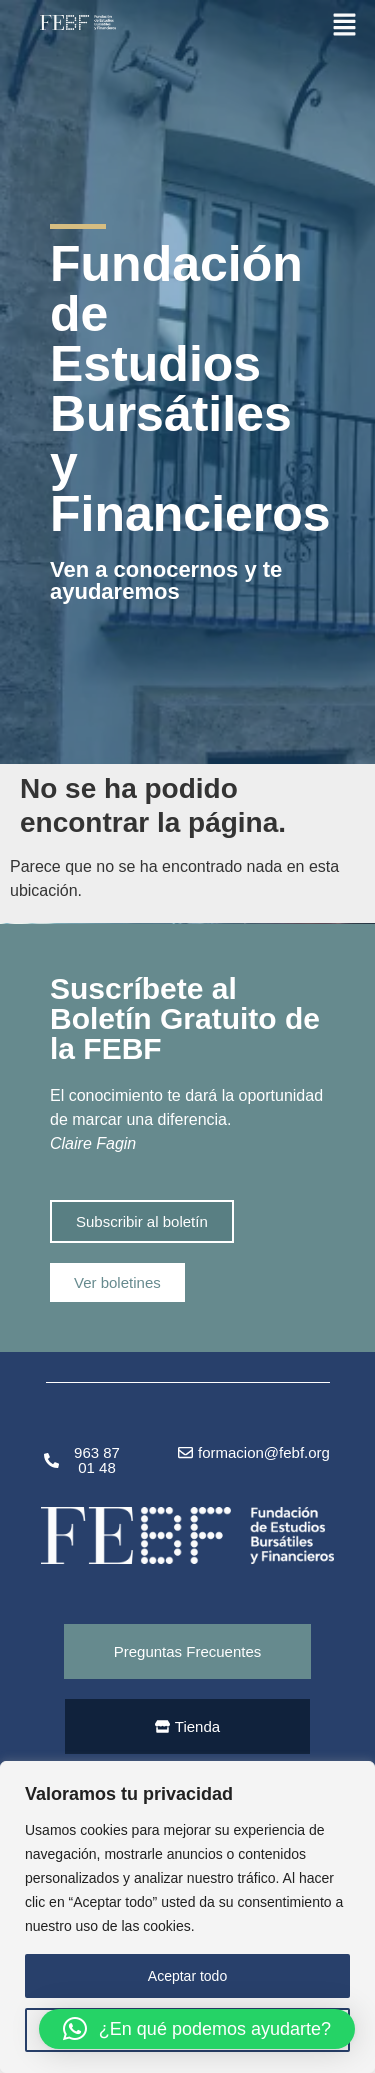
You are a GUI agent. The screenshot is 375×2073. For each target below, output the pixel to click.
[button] (345, 24)
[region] (187, 1917)
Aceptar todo (187, 1976)
